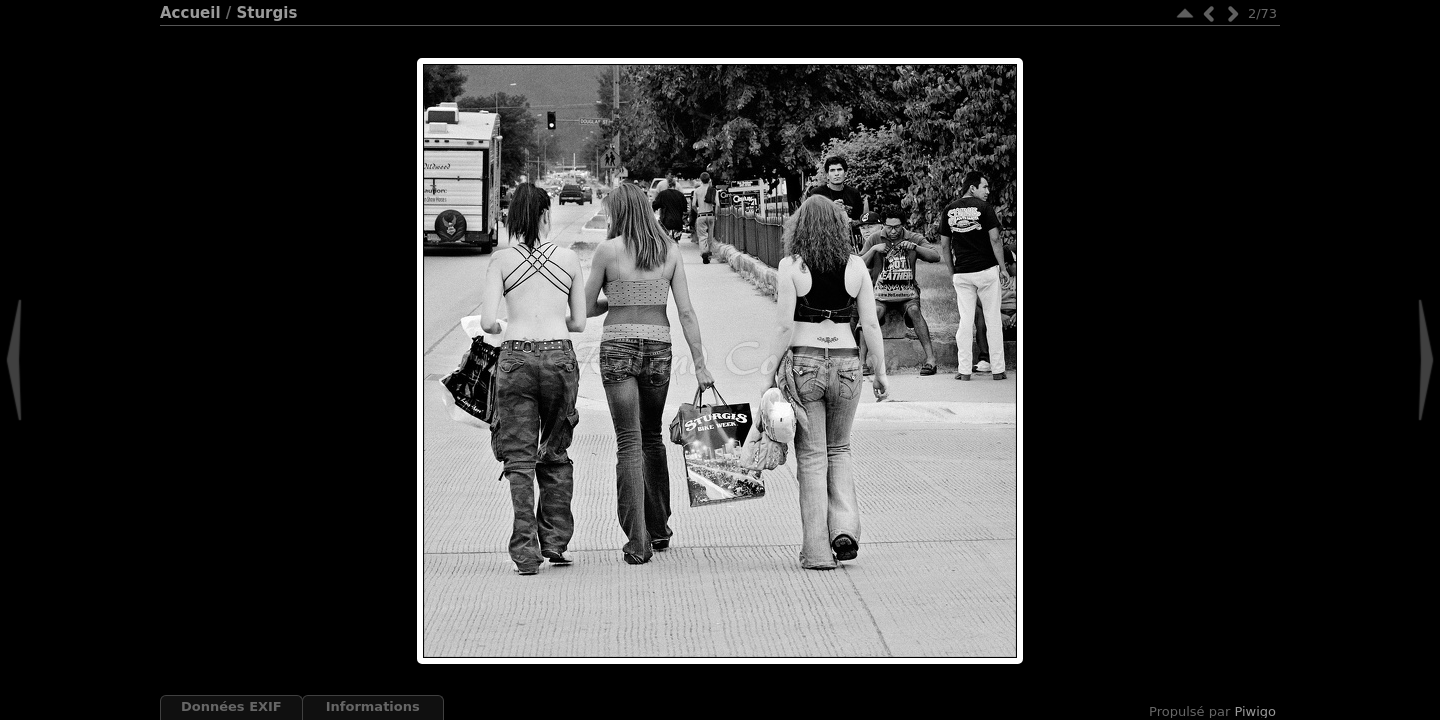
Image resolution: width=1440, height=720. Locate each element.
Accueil (190, 13)
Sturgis (266, 13)
